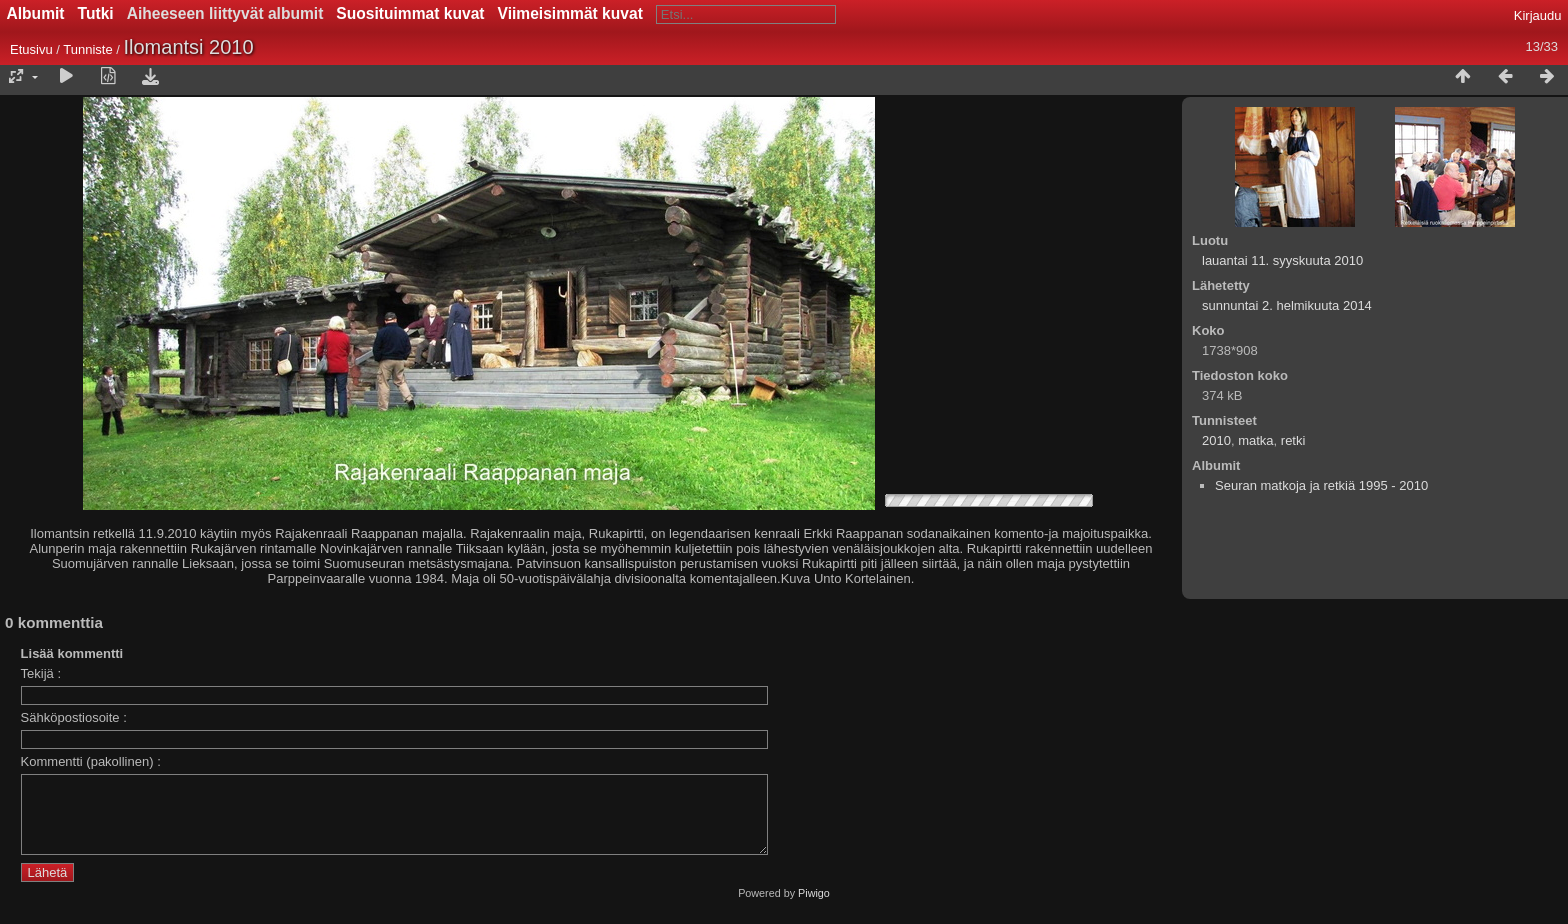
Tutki (96, 13)
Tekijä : (41, 673)
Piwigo (814, 908)
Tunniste (87, 49)
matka (1255, 440)
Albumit (36, 13)
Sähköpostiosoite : (74, 717)
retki (1293, 440)
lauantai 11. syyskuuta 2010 (1282, 260)
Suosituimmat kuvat (410, 13)
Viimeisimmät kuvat (570, 13)
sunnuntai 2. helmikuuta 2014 (1287, 305)
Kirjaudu (1538, 15)
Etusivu (31, 49)
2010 (1216, 440)
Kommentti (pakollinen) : (91, 761)
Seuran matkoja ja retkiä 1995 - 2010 (1321, 485)
